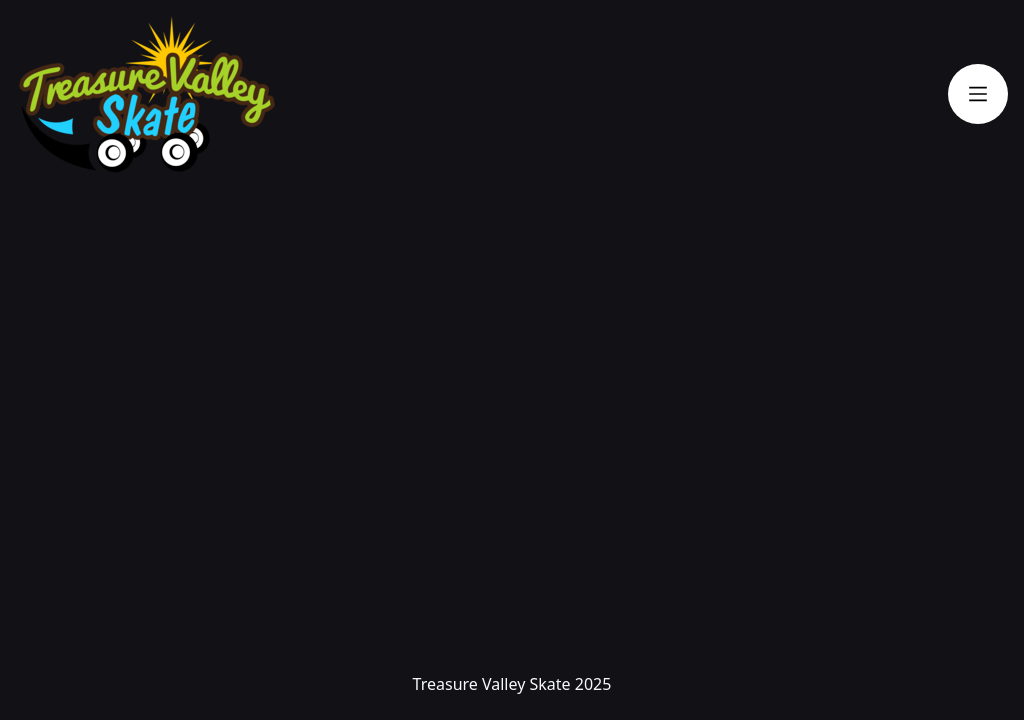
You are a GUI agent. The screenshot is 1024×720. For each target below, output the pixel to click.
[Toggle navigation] (978, 94)
